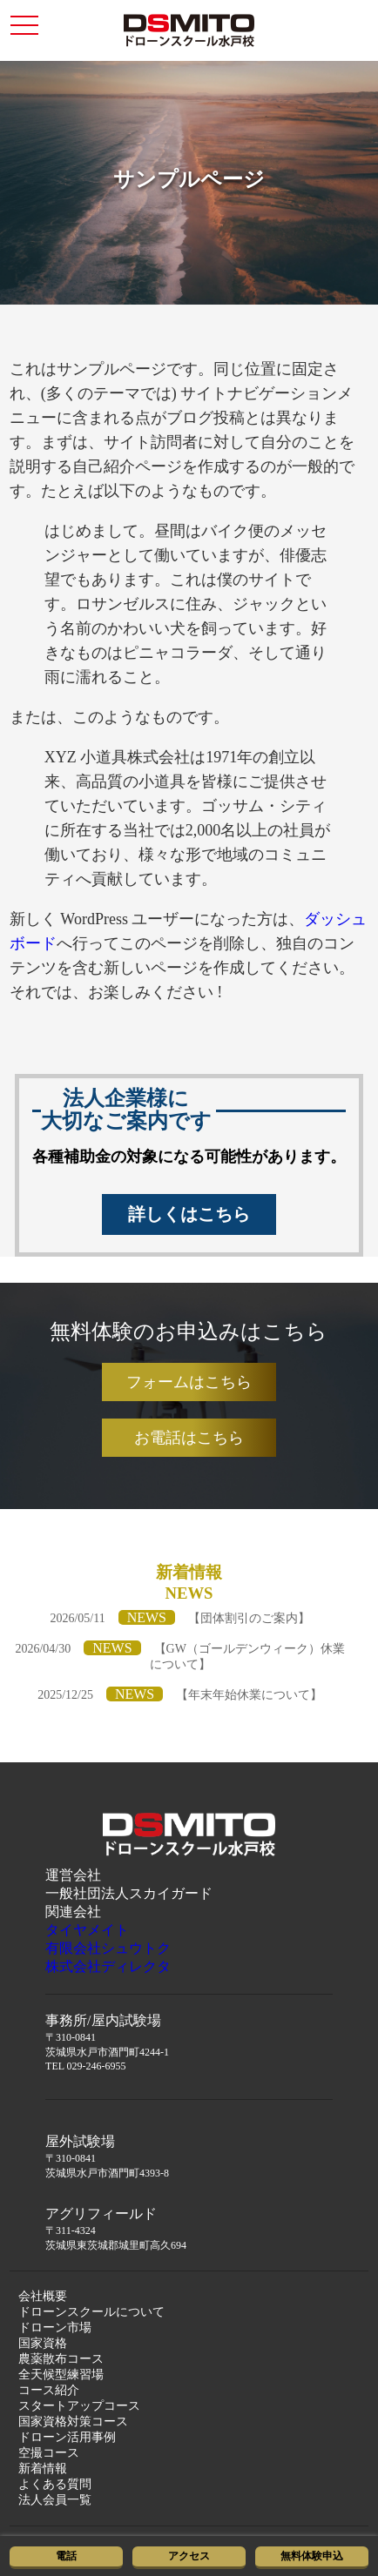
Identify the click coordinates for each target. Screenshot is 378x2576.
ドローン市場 (54, 2327)
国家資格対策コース (73, 2421)
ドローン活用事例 (67, 2437)
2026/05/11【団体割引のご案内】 (180, 1618)
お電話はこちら (189, 1437)
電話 (66, 2556)
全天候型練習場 (61, 2374)
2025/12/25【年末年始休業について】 (179, 1694)
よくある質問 (54, 2484)
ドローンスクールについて (91, 2311)
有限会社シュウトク (108, 1948)
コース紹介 (48, 2390)
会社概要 (42, 2296)
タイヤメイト (87, 1929)
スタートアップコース (79, 2405)
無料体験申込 (311, 2556)
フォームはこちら (189, 1382)
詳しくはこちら (189, 1214)
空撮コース (48, 2452)
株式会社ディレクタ (108, 1966)
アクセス (189, 2556)
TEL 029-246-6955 (85, 2066)
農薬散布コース (61, 2358)
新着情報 (42, 2468)
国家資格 (42, 2343)
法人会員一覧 (54, 2499)
